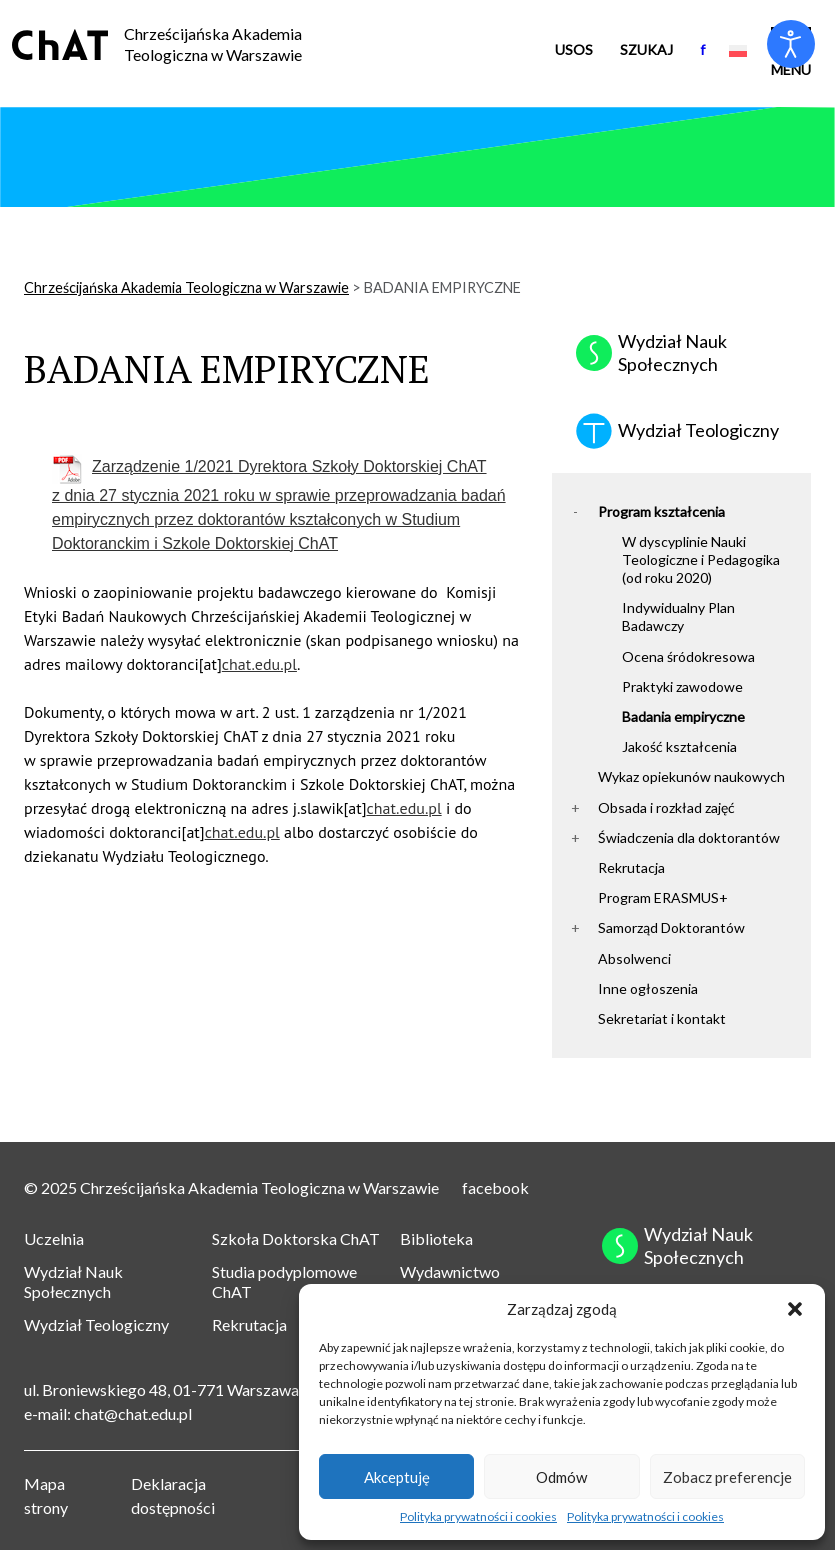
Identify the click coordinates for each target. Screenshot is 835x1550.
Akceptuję (397, 1477)
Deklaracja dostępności (173, 1495)
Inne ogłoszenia (648, 988)
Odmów (561, 1477)
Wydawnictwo (450, 1271)
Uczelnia (54, 1238)
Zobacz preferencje (727, 1477)
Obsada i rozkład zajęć (666, 807)
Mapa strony (46, 1495)
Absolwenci (634, 958)
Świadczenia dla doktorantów (689, 837)
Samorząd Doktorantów (671, 927)
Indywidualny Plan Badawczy (678, 616)
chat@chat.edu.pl (133, 1413)
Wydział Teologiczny (96, 1324)
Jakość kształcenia (679, 746)
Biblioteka (436, 1238)
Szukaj (646, 49)
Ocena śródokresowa (688, 656)
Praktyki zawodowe (682, 686)
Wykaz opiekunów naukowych (691, 776)
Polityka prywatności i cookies (478, 1516)
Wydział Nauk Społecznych (73, 1282)
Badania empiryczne (683, 716)
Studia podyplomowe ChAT (284, 1282)
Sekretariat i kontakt (662, 1018)
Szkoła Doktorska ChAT (296, 1238)
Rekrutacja (631, 867)
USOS (574, 49)
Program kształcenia (661, 511)
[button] (795, 1309)
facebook (495, 1187)
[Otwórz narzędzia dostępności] (791, 44)
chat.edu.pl (259, 664)
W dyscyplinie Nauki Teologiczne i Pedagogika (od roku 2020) (701, 559)
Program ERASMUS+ (663, 897)
